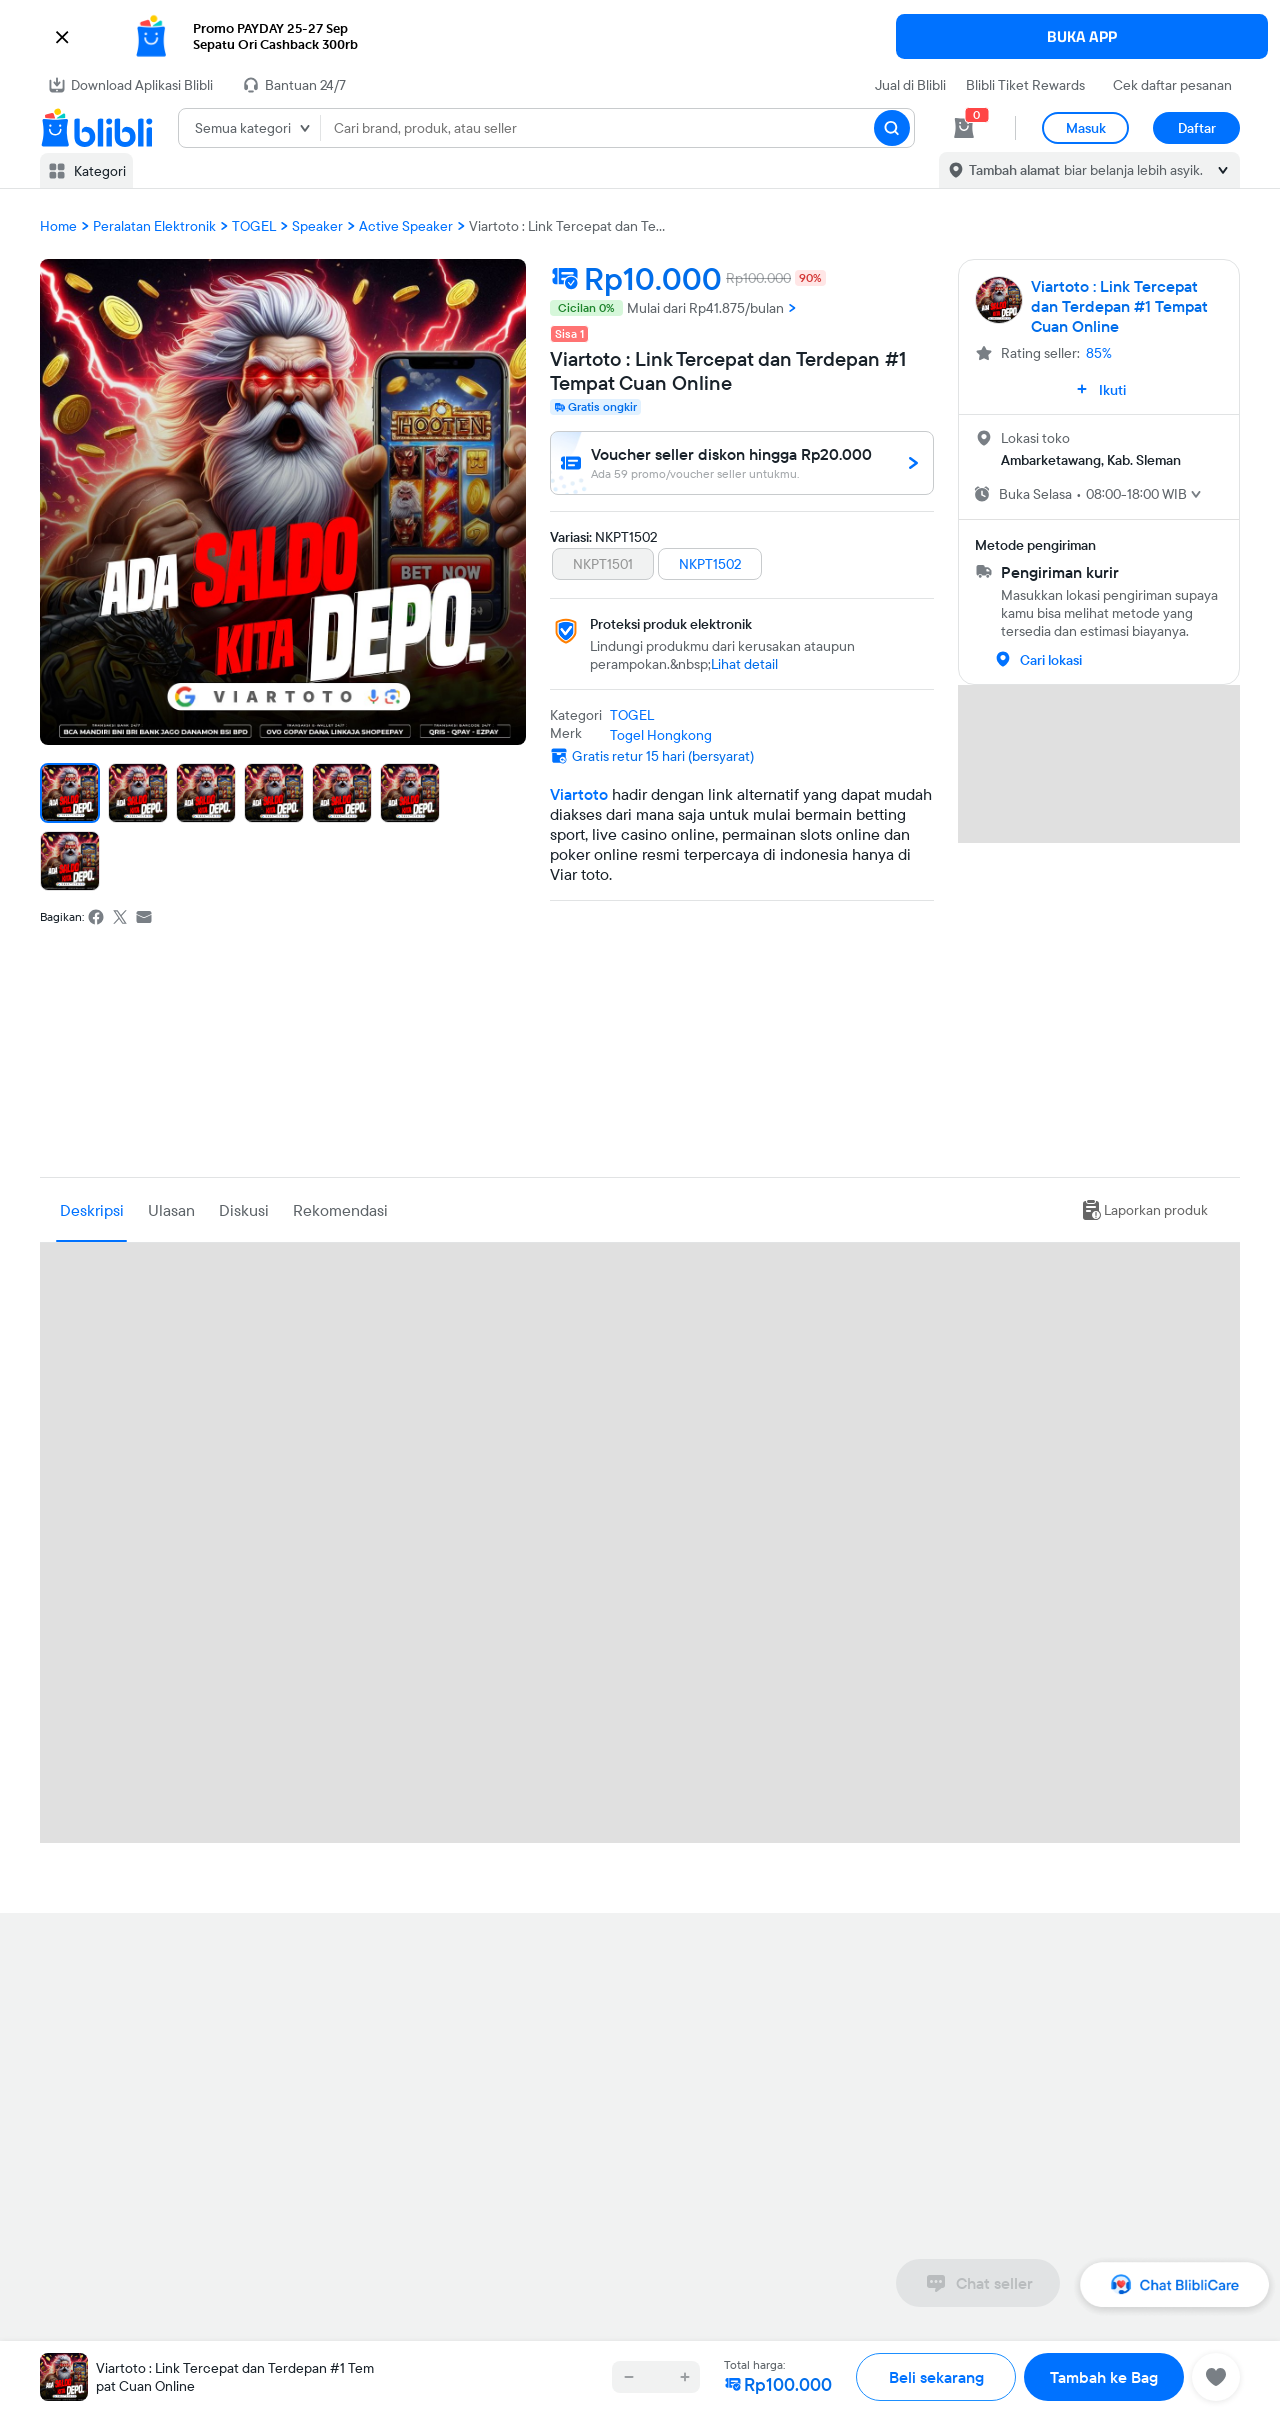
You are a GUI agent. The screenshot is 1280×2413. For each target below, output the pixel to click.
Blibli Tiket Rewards (1025, 85)
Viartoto (579, 794)
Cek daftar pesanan (1172, 85)
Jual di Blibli (910, 85)
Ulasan (171, 1210)
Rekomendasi (340, 1210)
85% (1099, 353)
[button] (640, 37)
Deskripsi (92, 1210)
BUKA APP (1082, 36)
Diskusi (244, 1210)
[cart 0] (964, 128)
